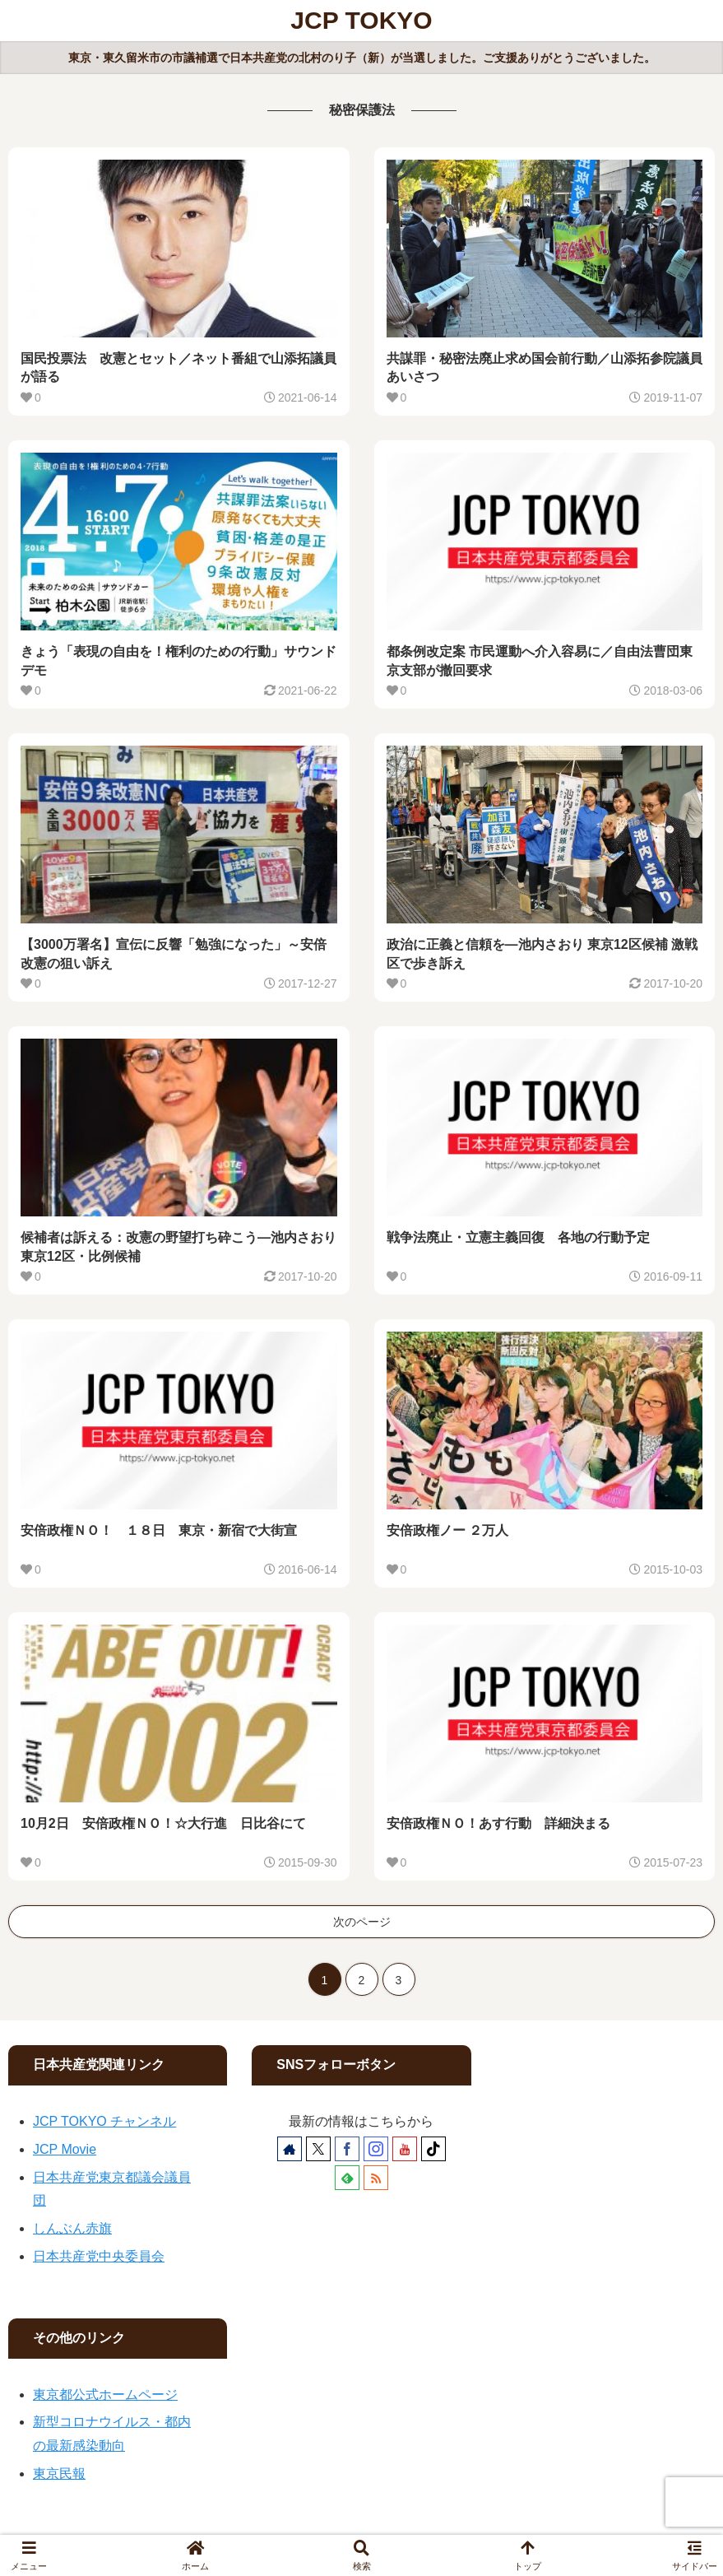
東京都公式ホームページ (105, 2395)
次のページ (362, 1921)
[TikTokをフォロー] (433, 2149)
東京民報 (59, 2474)
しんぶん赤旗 (72, 2228)
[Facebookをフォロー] (347, 2149)
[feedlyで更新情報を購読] (347, 2177)
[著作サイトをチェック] (289, 2149)
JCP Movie (64, 2149)
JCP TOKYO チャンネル (104, 2121)
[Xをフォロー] (318, 2149)
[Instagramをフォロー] (376, 2149)
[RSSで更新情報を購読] (376, 2177)
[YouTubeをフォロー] (404, 2149)
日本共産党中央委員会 (99, 2256)
